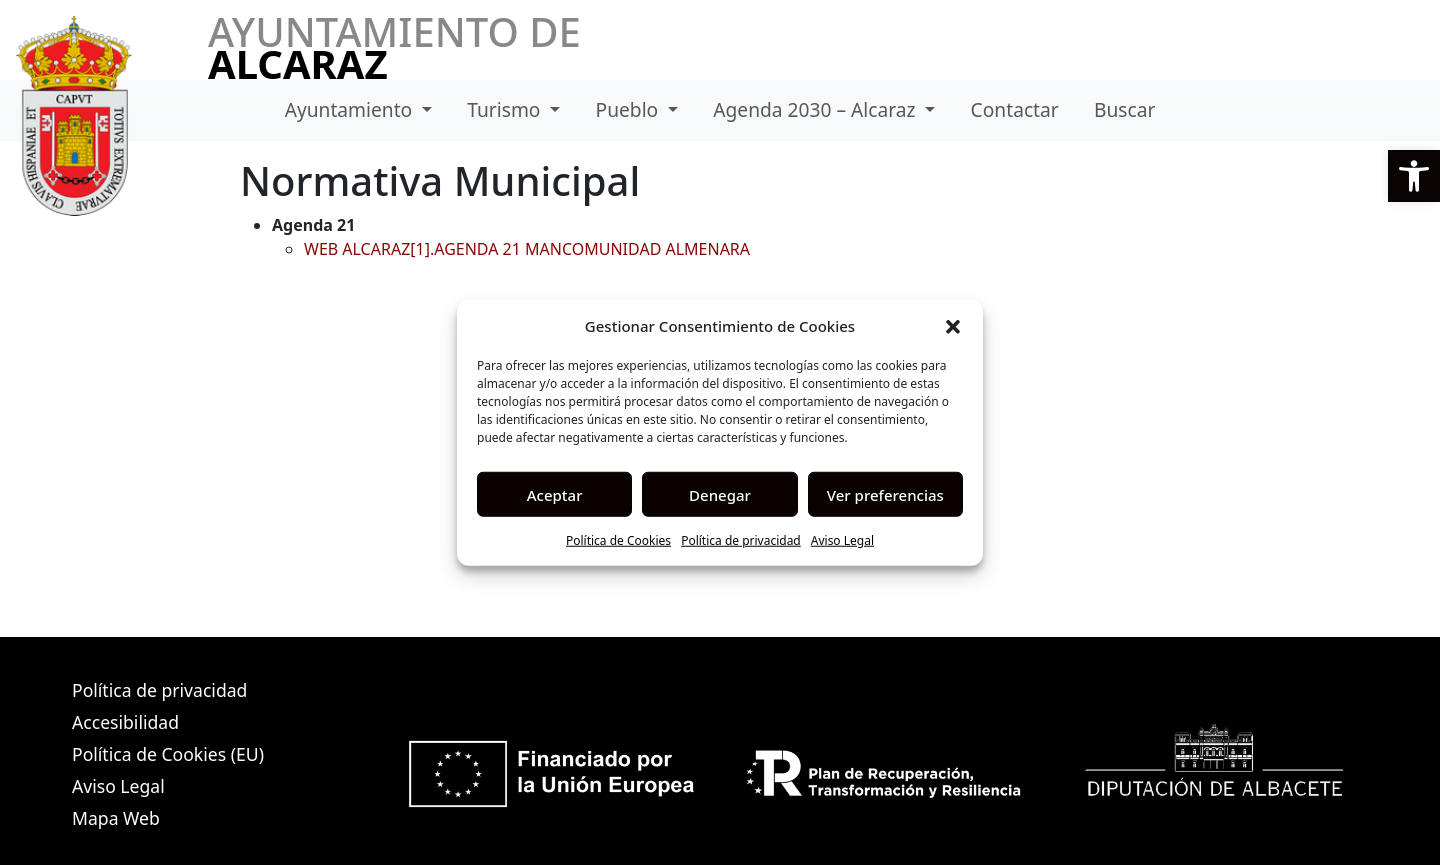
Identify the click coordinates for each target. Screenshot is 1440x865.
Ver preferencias (885, 494)
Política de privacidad (741, 540)
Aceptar (555, 494)
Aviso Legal (842, 540)
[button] (1414, 176)
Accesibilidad (125, 722)
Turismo (506, 109)
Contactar (1015, 109)
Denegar (720, 494)
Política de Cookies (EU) (168, 754)
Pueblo (630, 109)
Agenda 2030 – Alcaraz (816, 109)
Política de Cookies (618, 540)
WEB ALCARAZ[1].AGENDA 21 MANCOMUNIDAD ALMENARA (527, 249)
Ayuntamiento (351, 109)
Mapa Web (116, 818)
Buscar (1124, 109)
